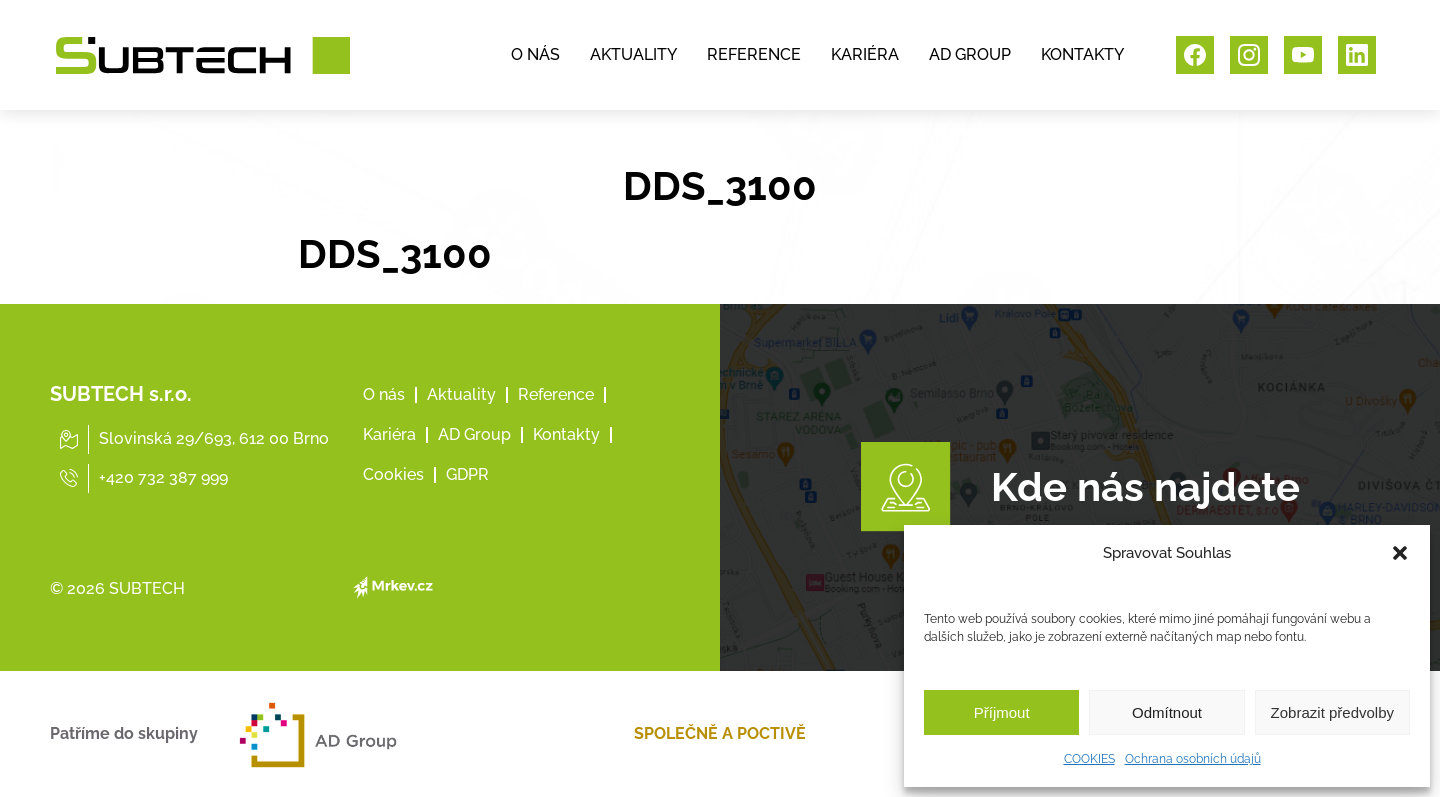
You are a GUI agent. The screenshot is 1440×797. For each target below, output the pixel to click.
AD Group (474, 434)
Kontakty (566, 434)
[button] (1400, 553)
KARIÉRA (865, 54)
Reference (556, 394)
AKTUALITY (633, 54)
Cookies (393, 474)
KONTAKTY (1082, 54)
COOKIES (1089, 759)
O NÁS (535, 54)
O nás (384, 394)
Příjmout (1002, 712)
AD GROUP (970, 54)
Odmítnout (1167, 712)
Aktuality (461, 394)
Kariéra (389, 434)
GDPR (467, 474)
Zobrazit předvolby (1332, 712)
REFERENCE (754, 54)
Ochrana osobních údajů (1193, 759)
